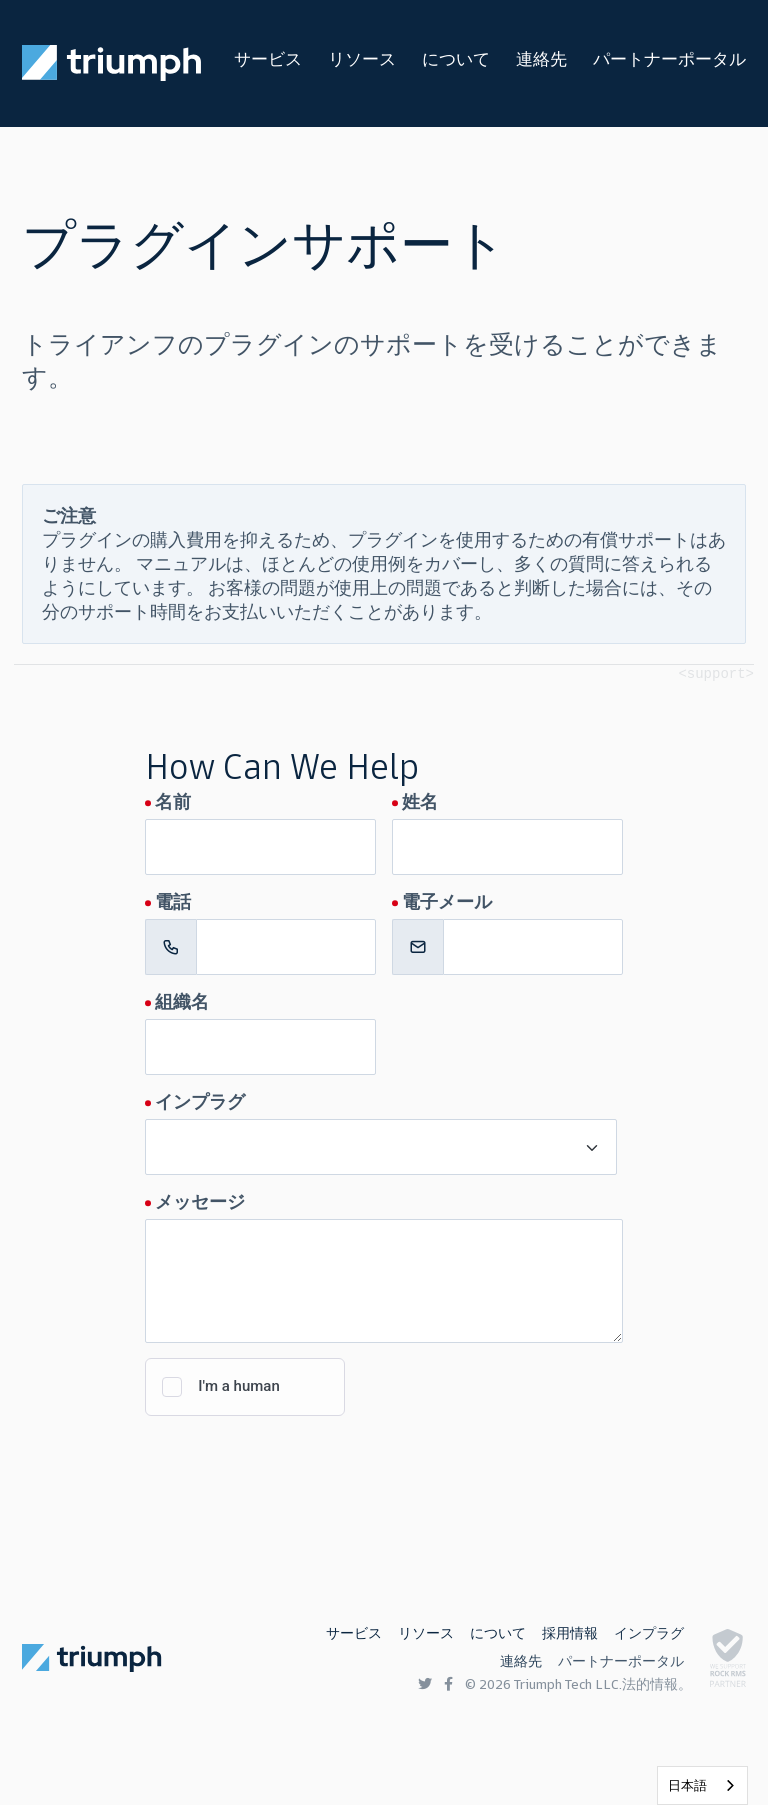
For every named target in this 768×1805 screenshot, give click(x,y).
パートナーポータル (669, 59)
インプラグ (200, 1102)
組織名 (182, 1002)
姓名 (420, 802)
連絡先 (541, 59)
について (456, 59)
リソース (362, 59)
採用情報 (570, 1633)
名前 (173, 802)
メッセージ (200, 1202)
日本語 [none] (687, 1785)
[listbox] (702, 1785)
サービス (268, 59)
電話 (173, 902)
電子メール (447, 902)
